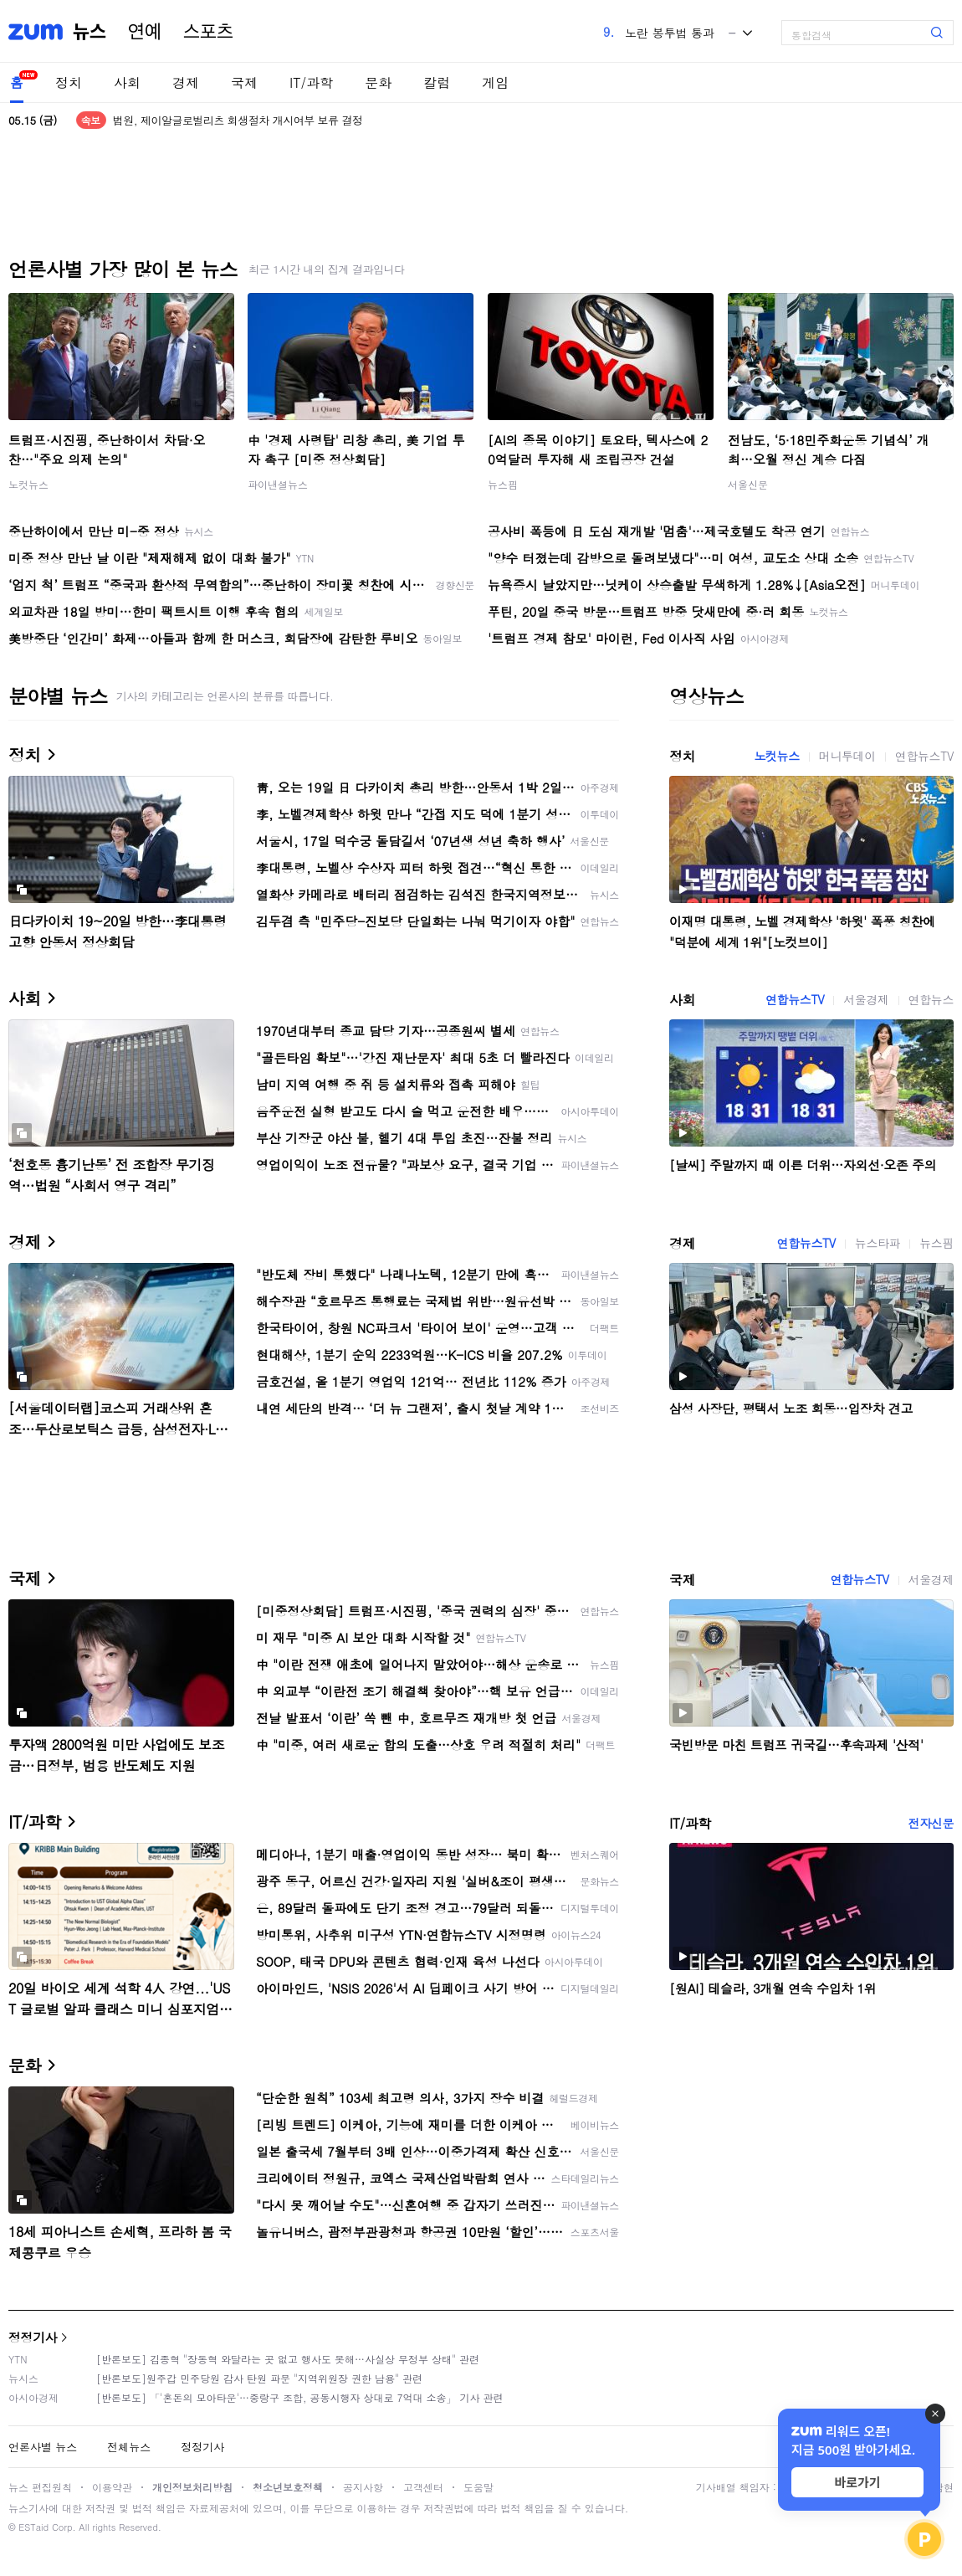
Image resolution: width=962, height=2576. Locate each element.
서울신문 (748, 484)
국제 (244, 82)
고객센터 (423, 2487)
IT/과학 (311, 82)
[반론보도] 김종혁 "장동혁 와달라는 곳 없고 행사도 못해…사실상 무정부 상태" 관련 (287, 2359)
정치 (68, 82)
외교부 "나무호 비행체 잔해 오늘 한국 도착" (215, 113)
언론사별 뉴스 (42, 2447)
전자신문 (931, 1822)
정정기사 (32, 2337)
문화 (378, 82)
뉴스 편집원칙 (40, 2487)
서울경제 (865, 999)
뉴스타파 (877, 1242)
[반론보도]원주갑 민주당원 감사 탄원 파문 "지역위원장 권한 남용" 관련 (259, 2378)
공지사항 (363, 2487)
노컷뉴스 (28, 484)
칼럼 (436, 82)
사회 (127, 82)
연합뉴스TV (924, 755)
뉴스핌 (503, 484)
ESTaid (33, 2527)
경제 (185, 82)
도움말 (478, 2487)
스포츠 (208, 32)
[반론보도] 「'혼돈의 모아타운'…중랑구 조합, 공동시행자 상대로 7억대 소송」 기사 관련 (300, 2397)
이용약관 (112, 2487)
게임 (495, 82)
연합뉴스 (931, 999)
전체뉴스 (129, 2447)
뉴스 (89, 32)
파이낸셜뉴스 (278, 484)
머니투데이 (847, 755)
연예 (144, 32)
